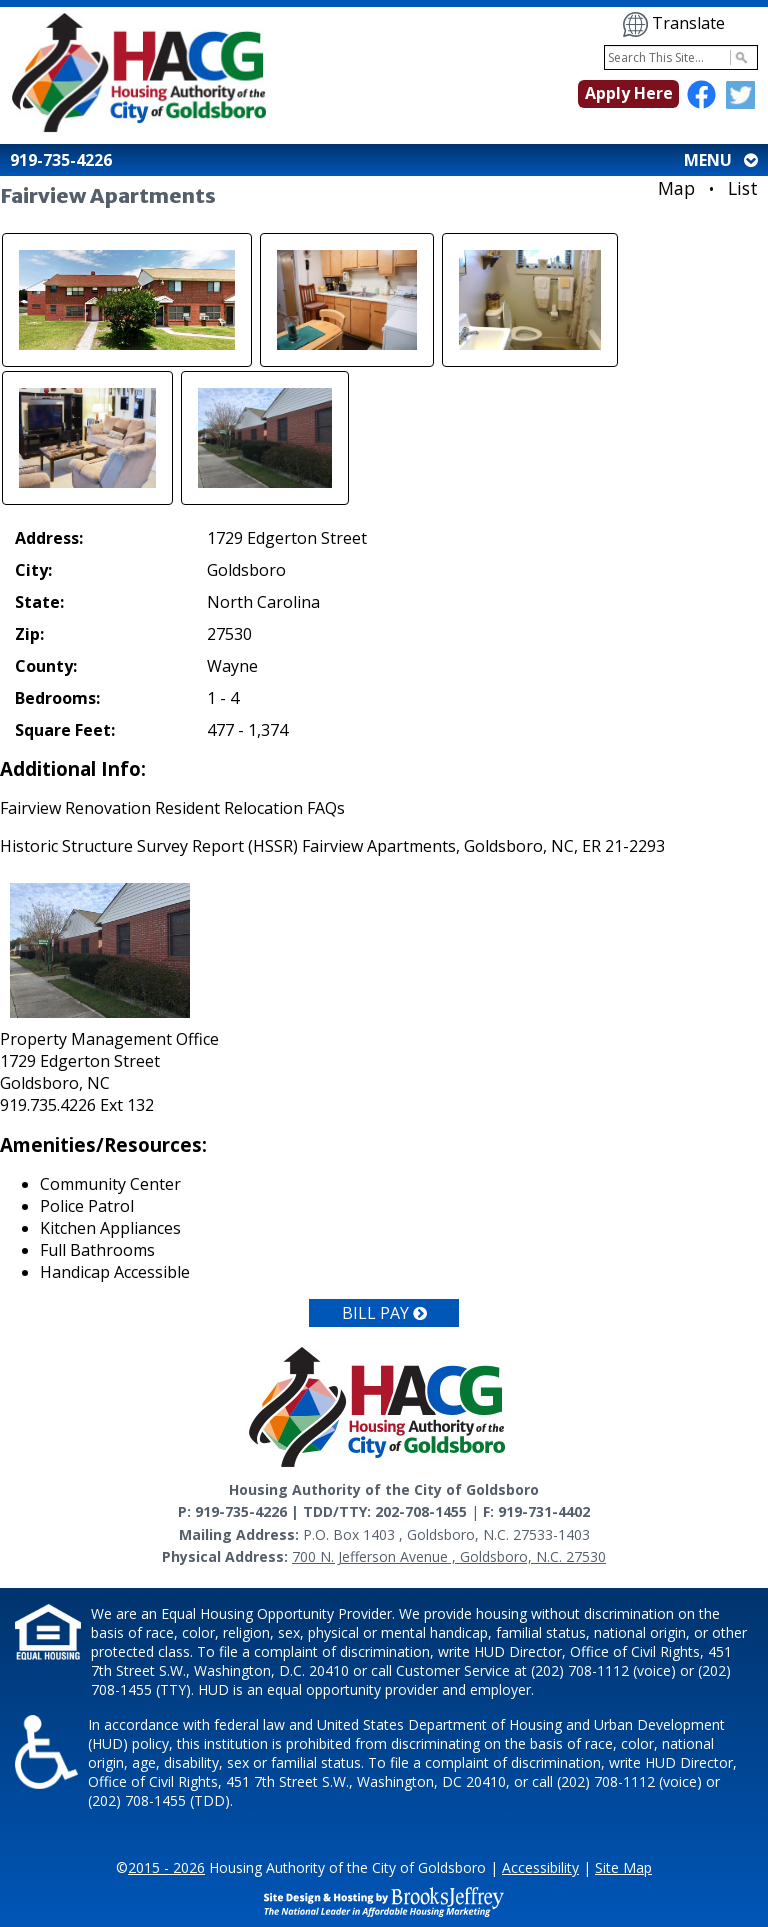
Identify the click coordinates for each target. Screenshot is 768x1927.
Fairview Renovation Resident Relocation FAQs (172, 808)
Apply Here (629, 93)
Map (676, 188)
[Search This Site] (681, 57)
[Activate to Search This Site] (738, 57)
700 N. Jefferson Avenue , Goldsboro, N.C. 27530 (449, 1556)
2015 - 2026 (166, 1867)
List (743, 188)
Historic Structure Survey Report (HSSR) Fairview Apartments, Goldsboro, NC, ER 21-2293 (332, 846)
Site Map (623, 1867)
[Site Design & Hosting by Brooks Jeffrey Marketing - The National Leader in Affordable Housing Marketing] (384, 1901)
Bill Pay (384, 1313)
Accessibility (540, 1867)
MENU (719, 160)
